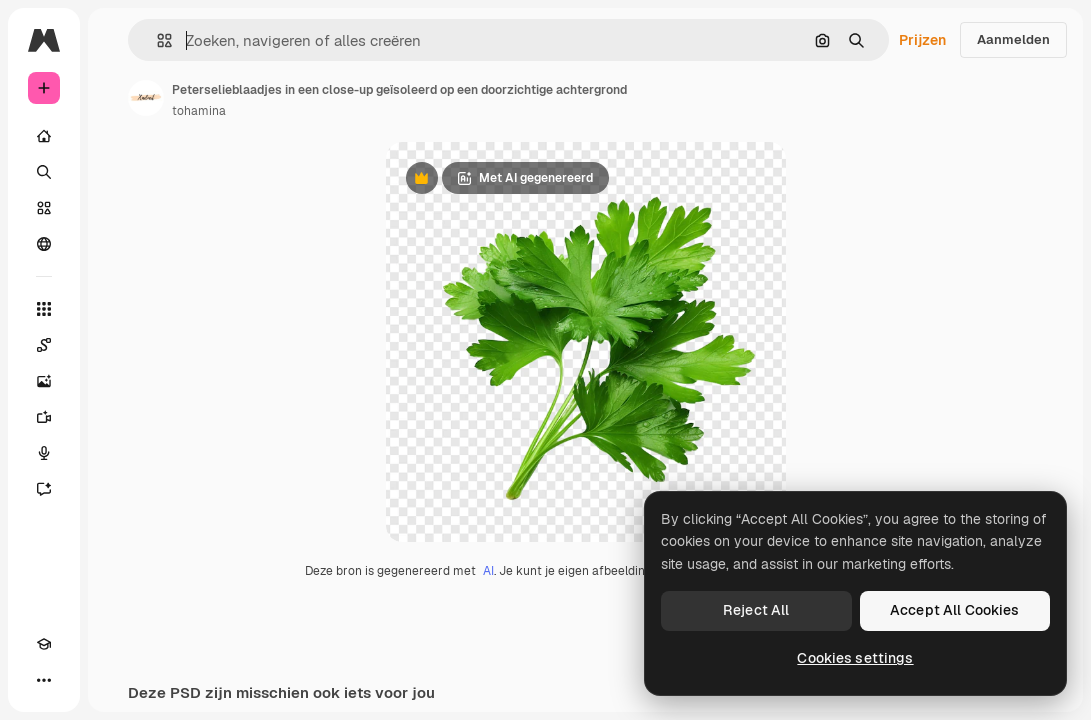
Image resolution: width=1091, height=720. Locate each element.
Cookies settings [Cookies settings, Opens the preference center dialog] (855, 658)
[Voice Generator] (44, 453)
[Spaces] (44, 345)
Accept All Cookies (955, 610)
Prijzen (922, 40)
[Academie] (44, 644)
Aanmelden (1013, 39)
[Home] (44, 136)
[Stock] (44, 208)
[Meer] (44, 680)
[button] (156, 40)
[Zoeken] (44, 172)
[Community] (44, 244)
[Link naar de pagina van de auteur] (146, 98)
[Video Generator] (44, 417)
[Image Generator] (44, 381)
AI (488, 571)
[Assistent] (44, 489)
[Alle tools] (44, 309)
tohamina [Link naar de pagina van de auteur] (199, 111)
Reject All (756, 610)
